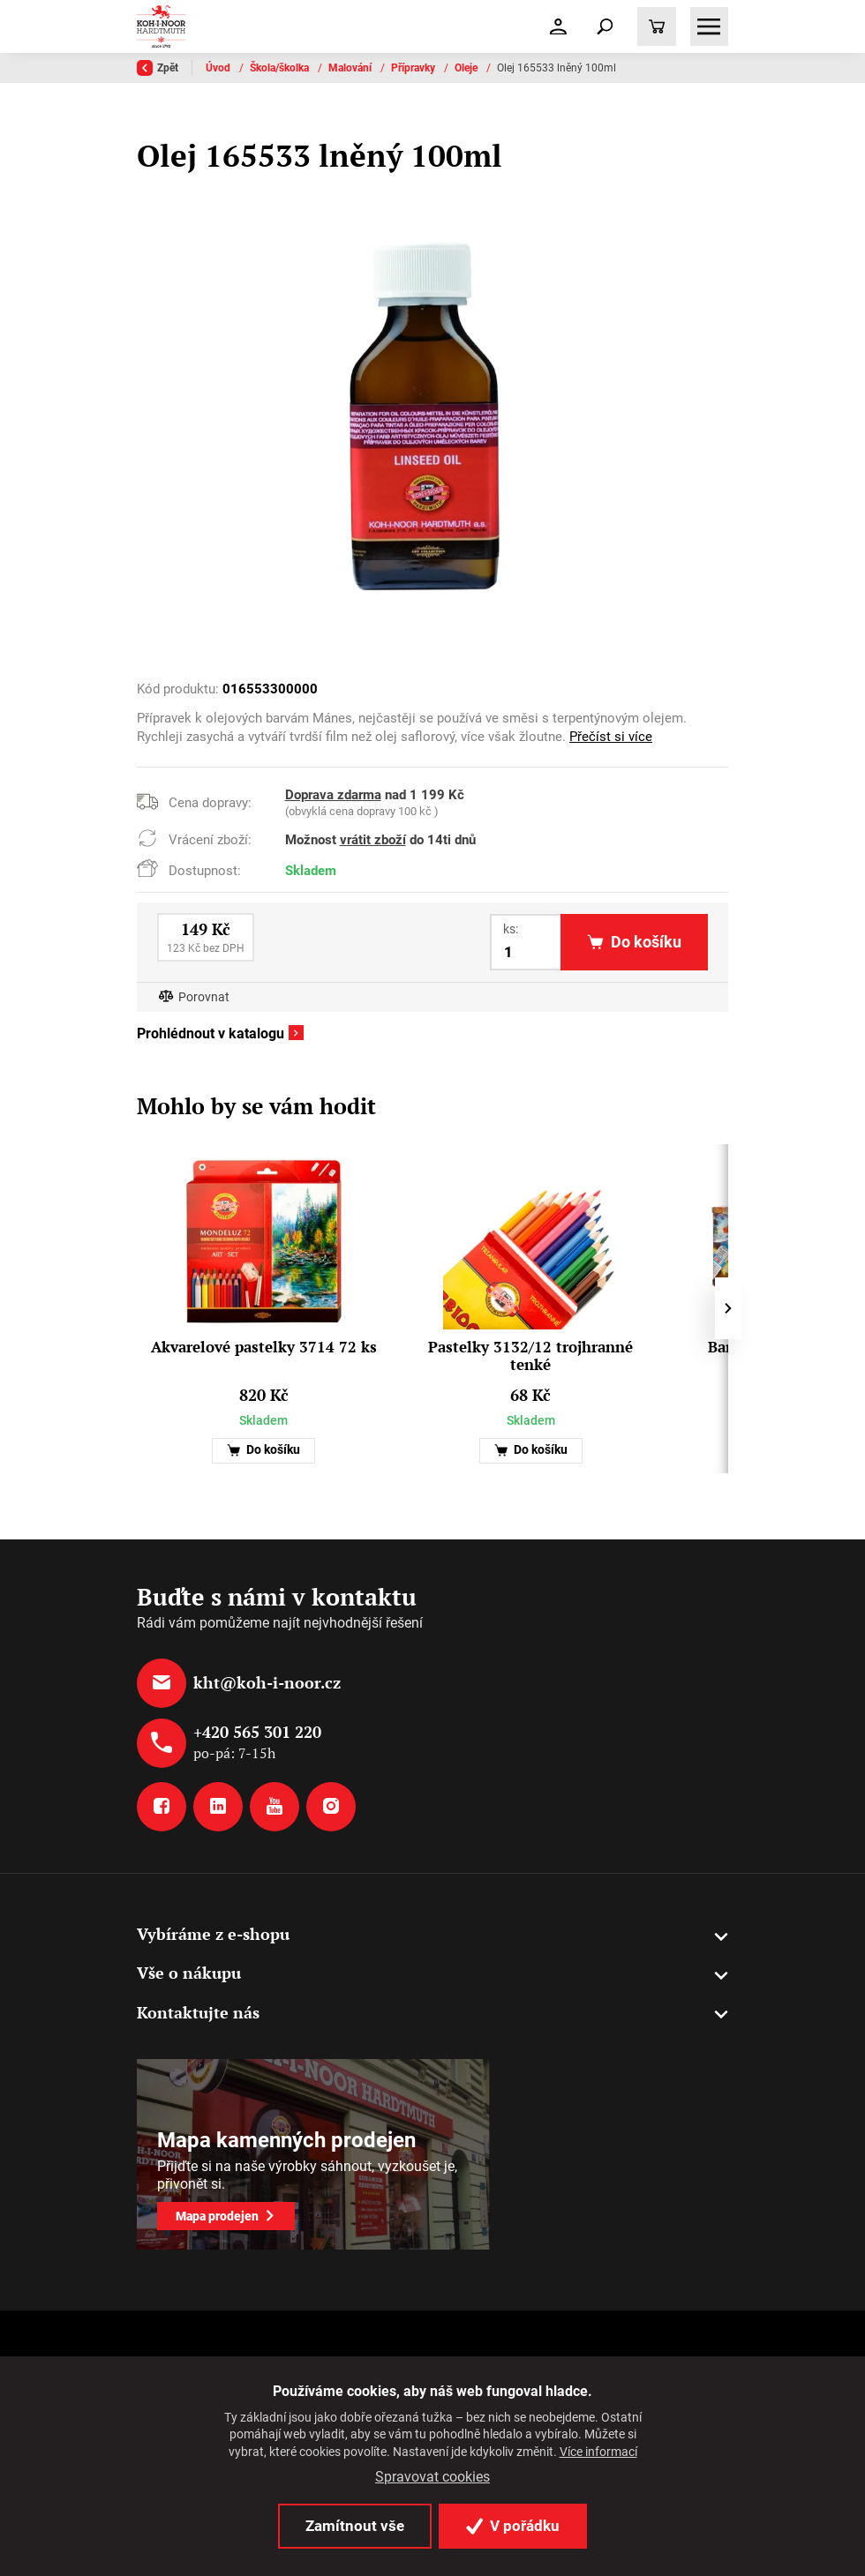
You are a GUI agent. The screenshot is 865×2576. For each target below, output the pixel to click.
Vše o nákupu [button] (189, 1972)
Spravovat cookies (432, 2477)
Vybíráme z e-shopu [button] (213, 1933)
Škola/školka (281, 68)
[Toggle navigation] (604, 26)
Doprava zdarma (333, 795)
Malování (351, 68)
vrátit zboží (373, 840)
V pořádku (513, 2526)
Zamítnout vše (354, 2526)
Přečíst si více (610, 737)
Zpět (157, 68)
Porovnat (203, 997)
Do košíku (263, 1449)
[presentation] (728, 1308)
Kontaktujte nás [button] (198, 2012)
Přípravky (414, 68)
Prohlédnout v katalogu (210, 1034)
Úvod (219, 68)
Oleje (467, 68)
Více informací (598, 2452)
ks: (510, 929)
